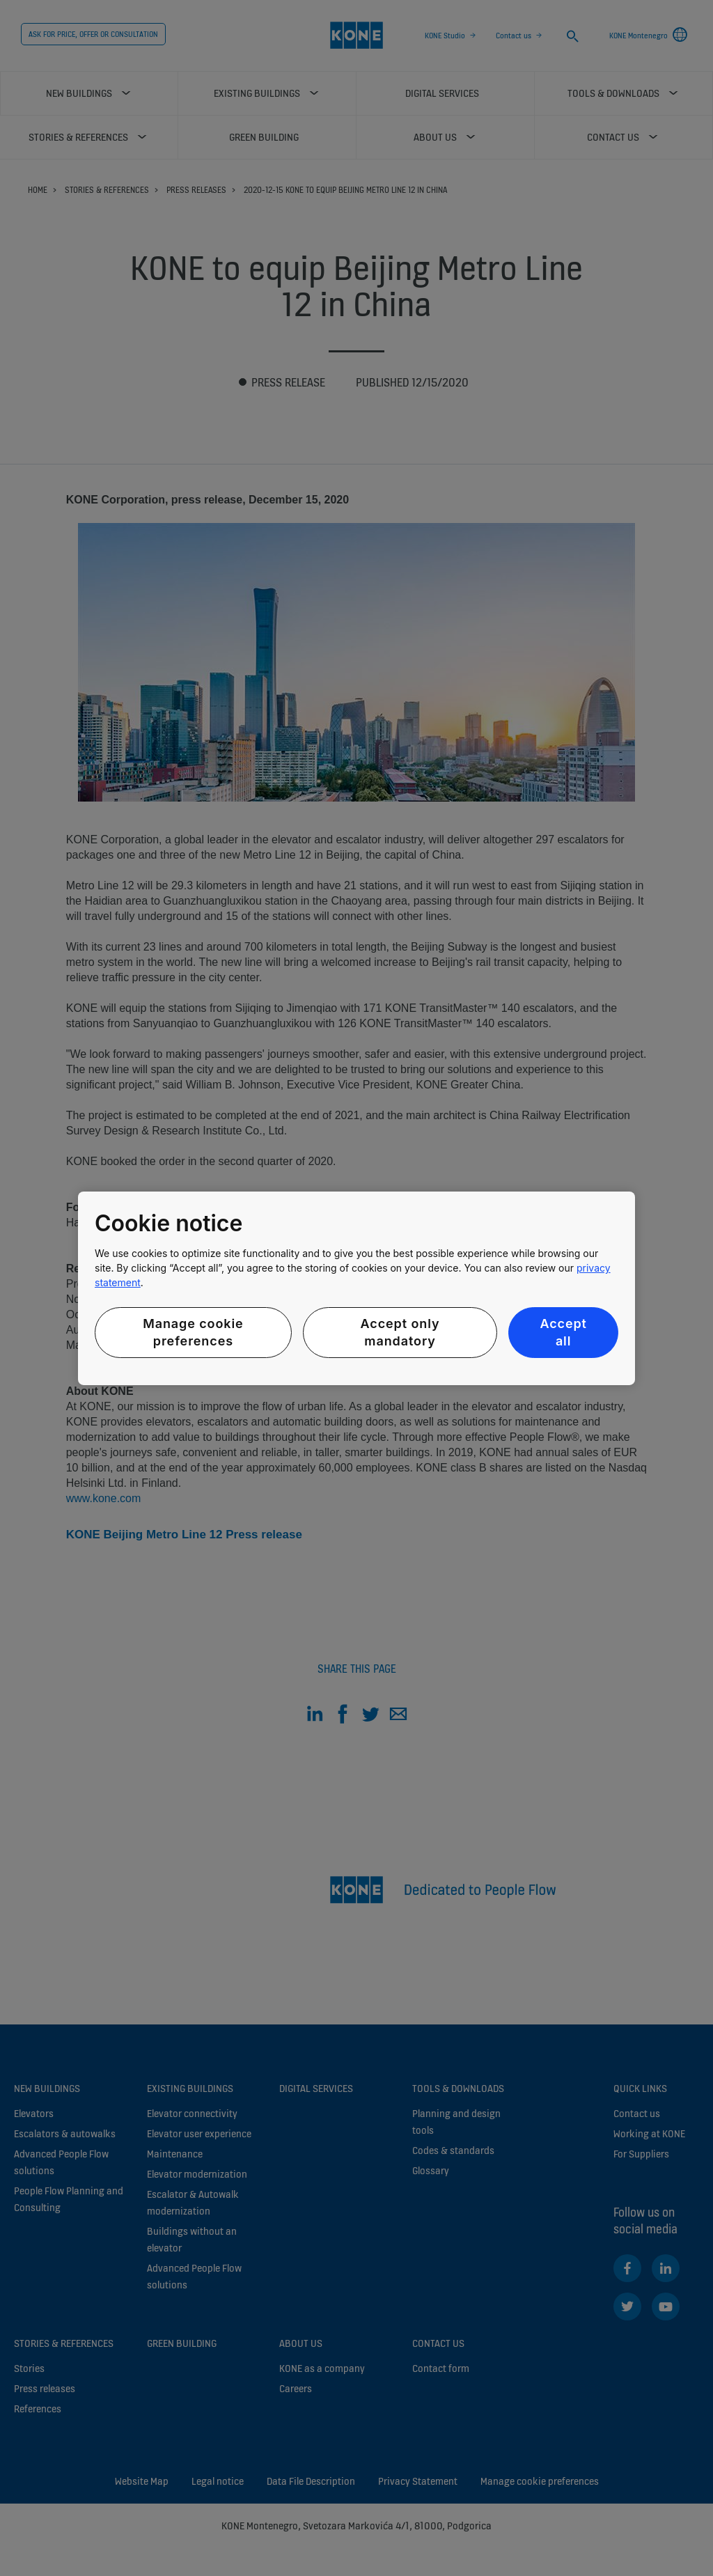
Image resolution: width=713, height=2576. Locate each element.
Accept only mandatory (400, 1332)
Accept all (563, 1332)
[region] (356, 1287)
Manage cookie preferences (193, 1332)
